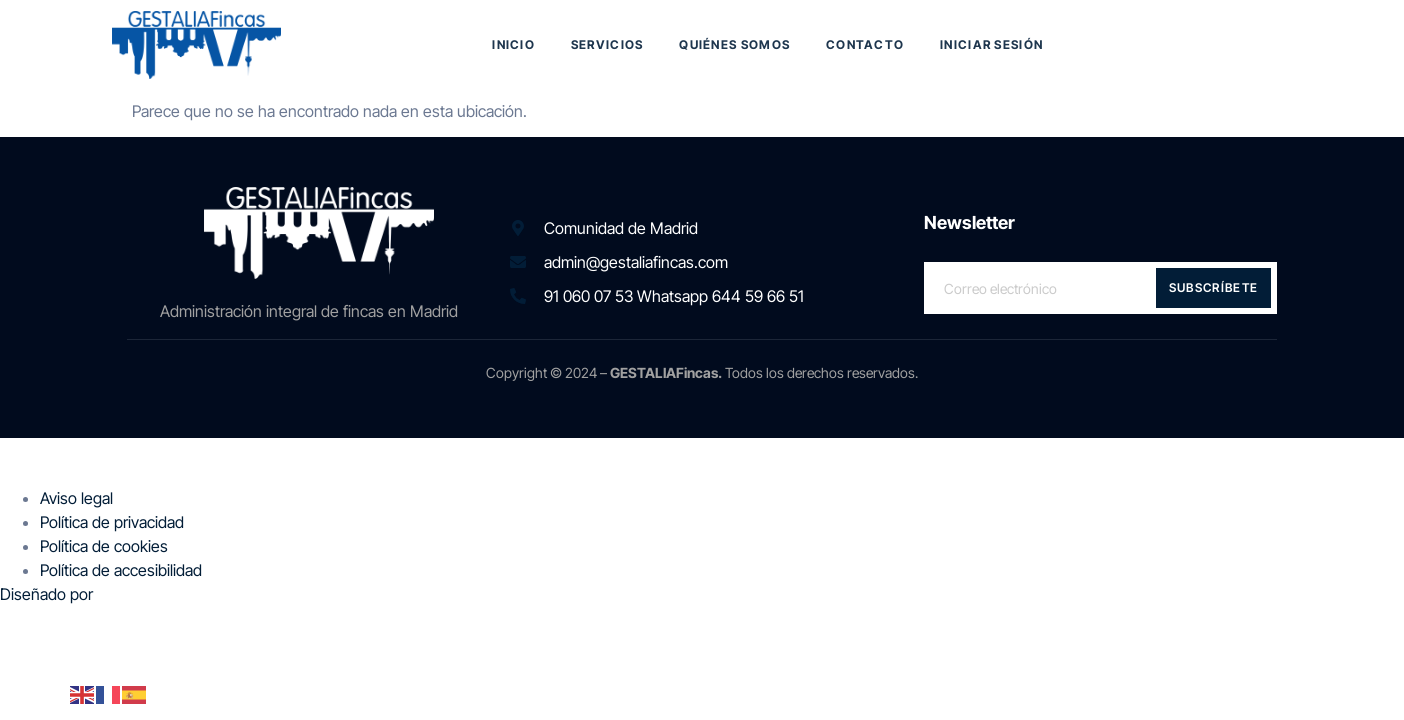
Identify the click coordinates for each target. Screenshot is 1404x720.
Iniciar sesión (992, 44)
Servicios (607, 44)
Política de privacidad (112, 522)
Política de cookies (104, 546)
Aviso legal (76, 498)
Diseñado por (48, 594)
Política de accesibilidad (121, 570)
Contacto (865, 44)
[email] (1100, 288)
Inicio (513, 44)
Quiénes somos (734, 44)
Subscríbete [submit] (1213, 287)
